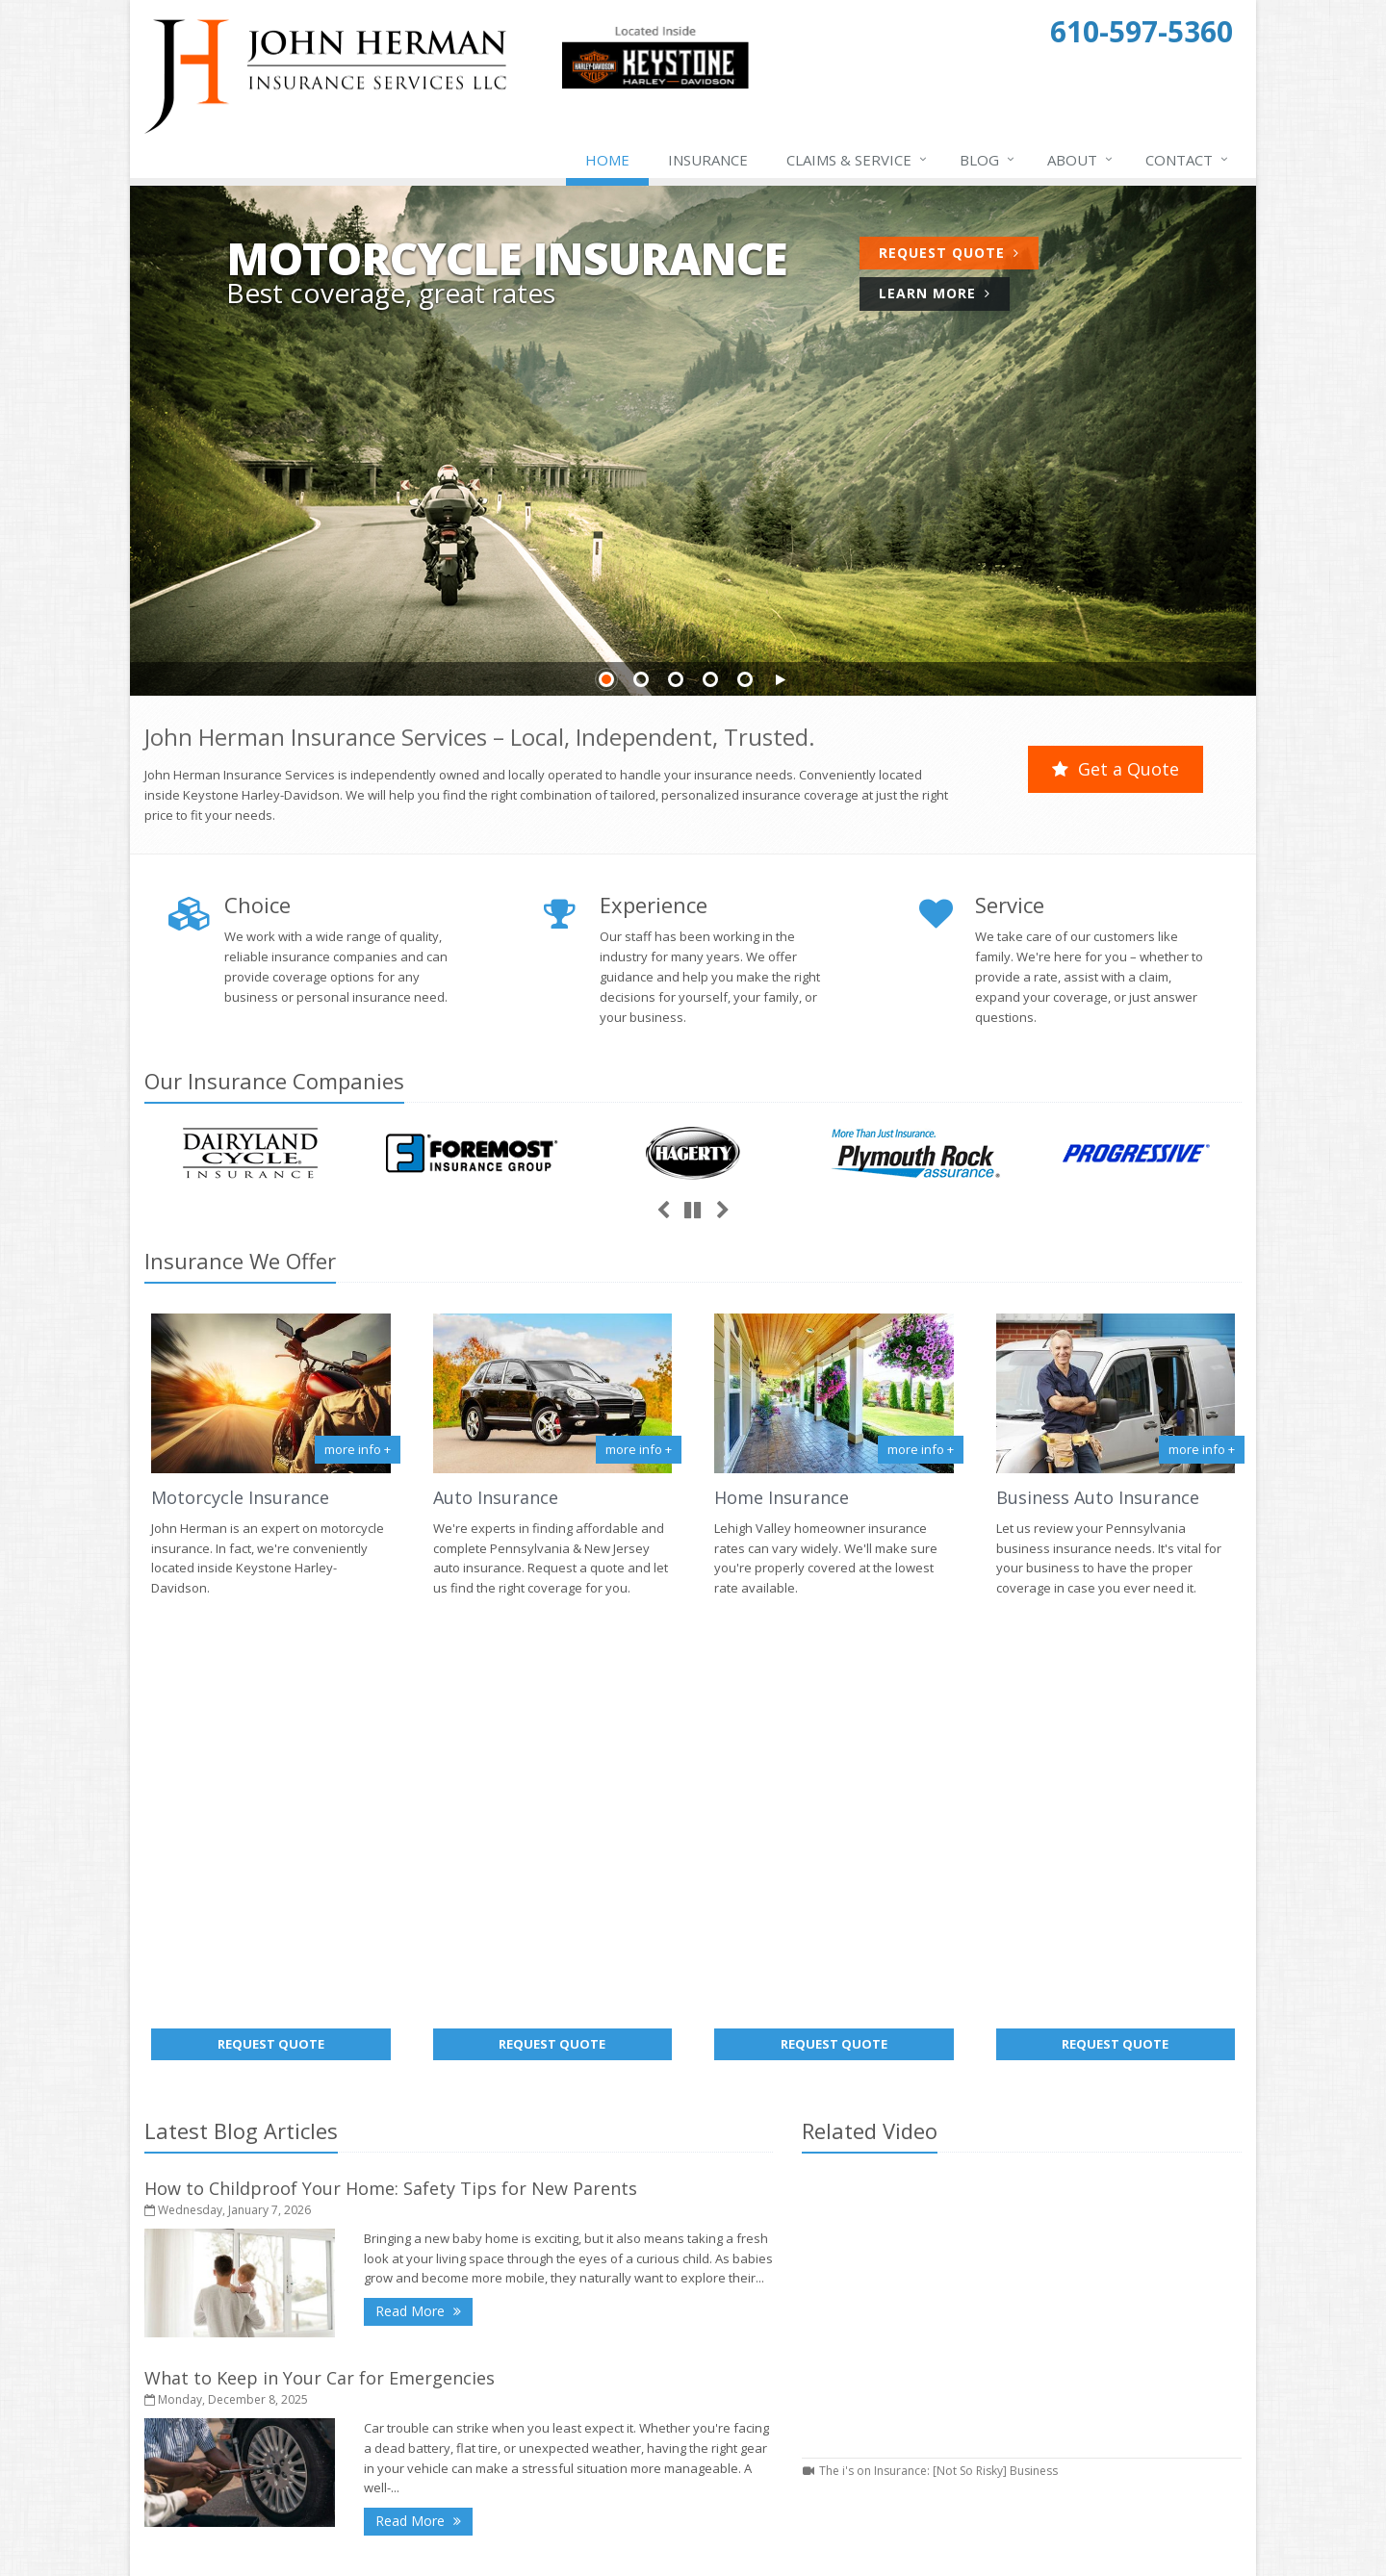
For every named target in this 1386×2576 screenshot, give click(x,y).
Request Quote (949, 252)
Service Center (834, 2348)
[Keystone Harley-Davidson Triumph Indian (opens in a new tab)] (655, 84)
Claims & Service (857, 159)
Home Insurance (781, 1497)
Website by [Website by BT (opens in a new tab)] (571, 2550)
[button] (779, 680)
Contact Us (834, 2318)
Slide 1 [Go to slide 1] (606, 679)
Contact (1187, 159)
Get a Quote (1115, 768)
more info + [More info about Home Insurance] (920, 1449)
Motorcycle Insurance (240, 1497)
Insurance (708, 159)
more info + (357, 1449)
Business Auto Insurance (1097, 1497)
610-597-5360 (1053, 2326)
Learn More (934, 293)
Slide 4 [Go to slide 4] (710, 679)
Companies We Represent (834, 2440)
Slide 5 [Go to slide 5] (745, 679)
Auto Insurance (495, 1497)
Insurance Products (834, 2378)
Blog (988, 159)
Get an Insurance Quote (834, 2409)
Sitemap (327, 2460)
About (1081, 159)
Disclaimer (482, 2550)
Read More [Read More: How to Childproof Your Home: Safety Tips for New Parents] (424, 1889)
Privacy (415, 2550)
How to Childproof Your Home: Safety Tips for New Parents (390, 1767)
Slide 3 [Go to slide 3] (675, 679)
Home (607, 159)
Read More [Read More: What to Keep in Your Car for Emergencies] (424, 2099)
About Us (834, 2287)
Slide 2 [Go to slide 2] (641, 679)
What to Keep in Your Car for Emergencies (319, 1957)
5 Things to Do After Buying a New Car (553, 2435)
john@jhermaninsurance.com (1101, 2351)
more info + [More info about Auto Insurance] (638, 1449)
